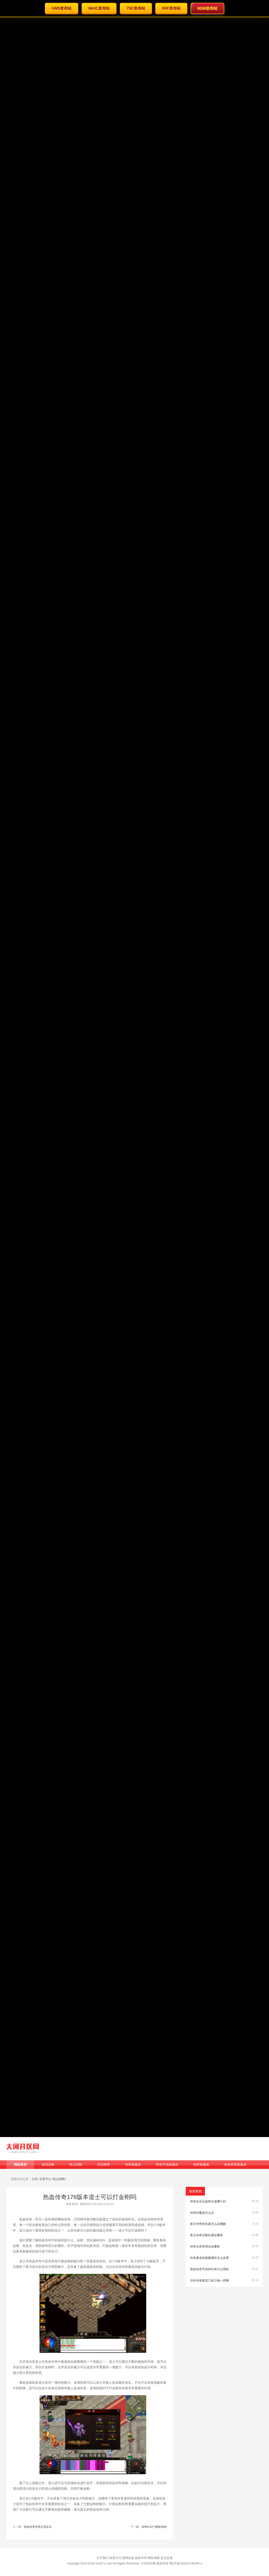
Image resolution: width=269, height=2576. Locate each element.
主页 (35, 2179)
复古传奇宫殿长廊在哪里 (206, 2235)
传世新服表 (201, 2164)
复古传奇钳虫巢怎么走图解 (208, 2224)
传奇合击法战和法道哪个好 (208, 2201)
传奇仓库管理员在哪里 (205, 2246)
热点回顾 (75, 2164)
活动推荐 (103, 2164)
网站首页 (20, 2164)
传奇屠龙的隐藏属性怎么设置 (209, 2258)
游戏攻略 (48, 2164)
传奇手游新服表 (167, 2164)
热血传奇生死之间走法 (38, 2526)
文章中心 (45, 2179)
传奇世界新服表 (235, 2164)
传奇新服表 (133, 2164)
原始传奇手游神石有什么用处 (209, 2269)
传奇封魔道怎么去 (202, 2212)
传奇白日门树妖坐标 (154, 2526)
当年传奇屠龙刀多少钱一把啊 (209, 2280)
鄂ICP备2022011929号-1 (185, 2563)
